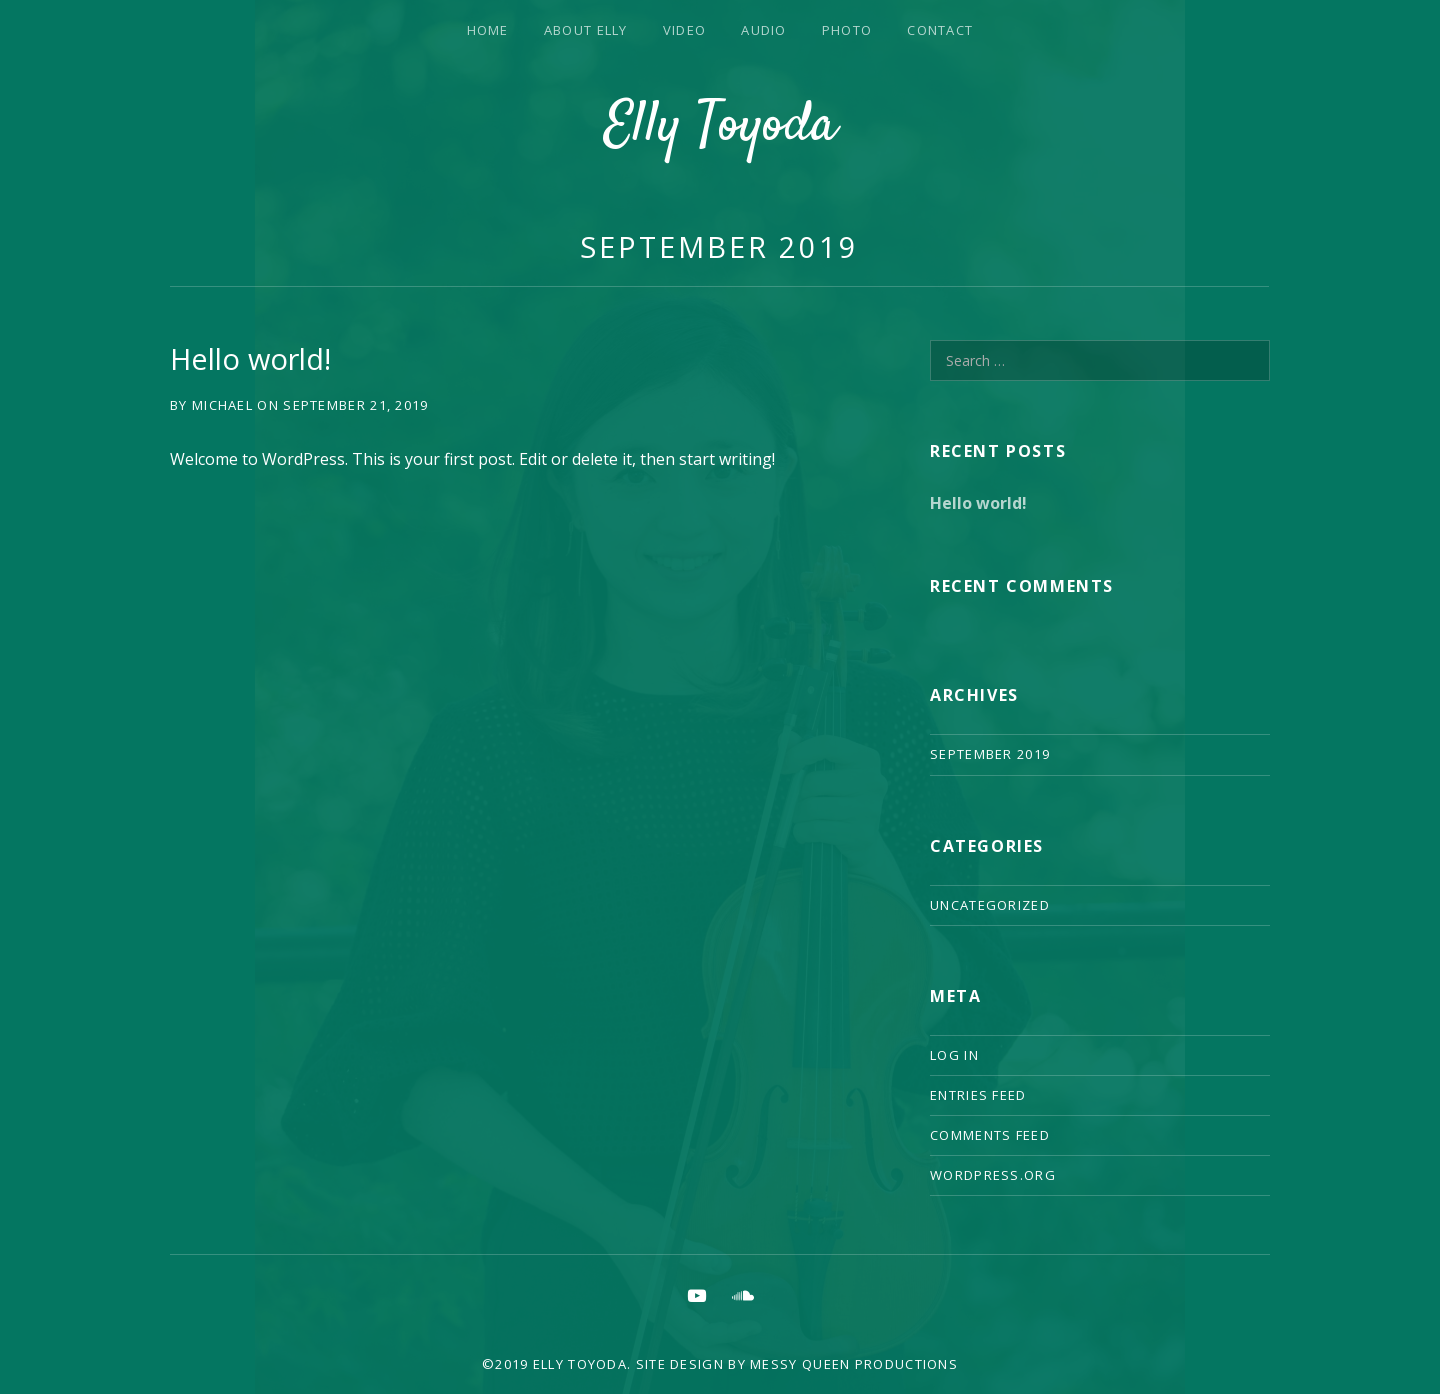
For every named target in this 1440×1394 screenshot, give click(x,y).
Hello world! (250, 358)
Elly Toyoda (720, 127)
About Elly (586, 30)
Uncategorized (990, 905)
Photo (847, 30)
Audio (764, 30)
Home (488, 30)
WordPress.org (993, 1175)
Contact (940, 30)
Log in (954, 1055)
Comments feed (990, 1135)
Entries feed (978, 1095)
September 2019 (719, 246)
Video (685, 30)
